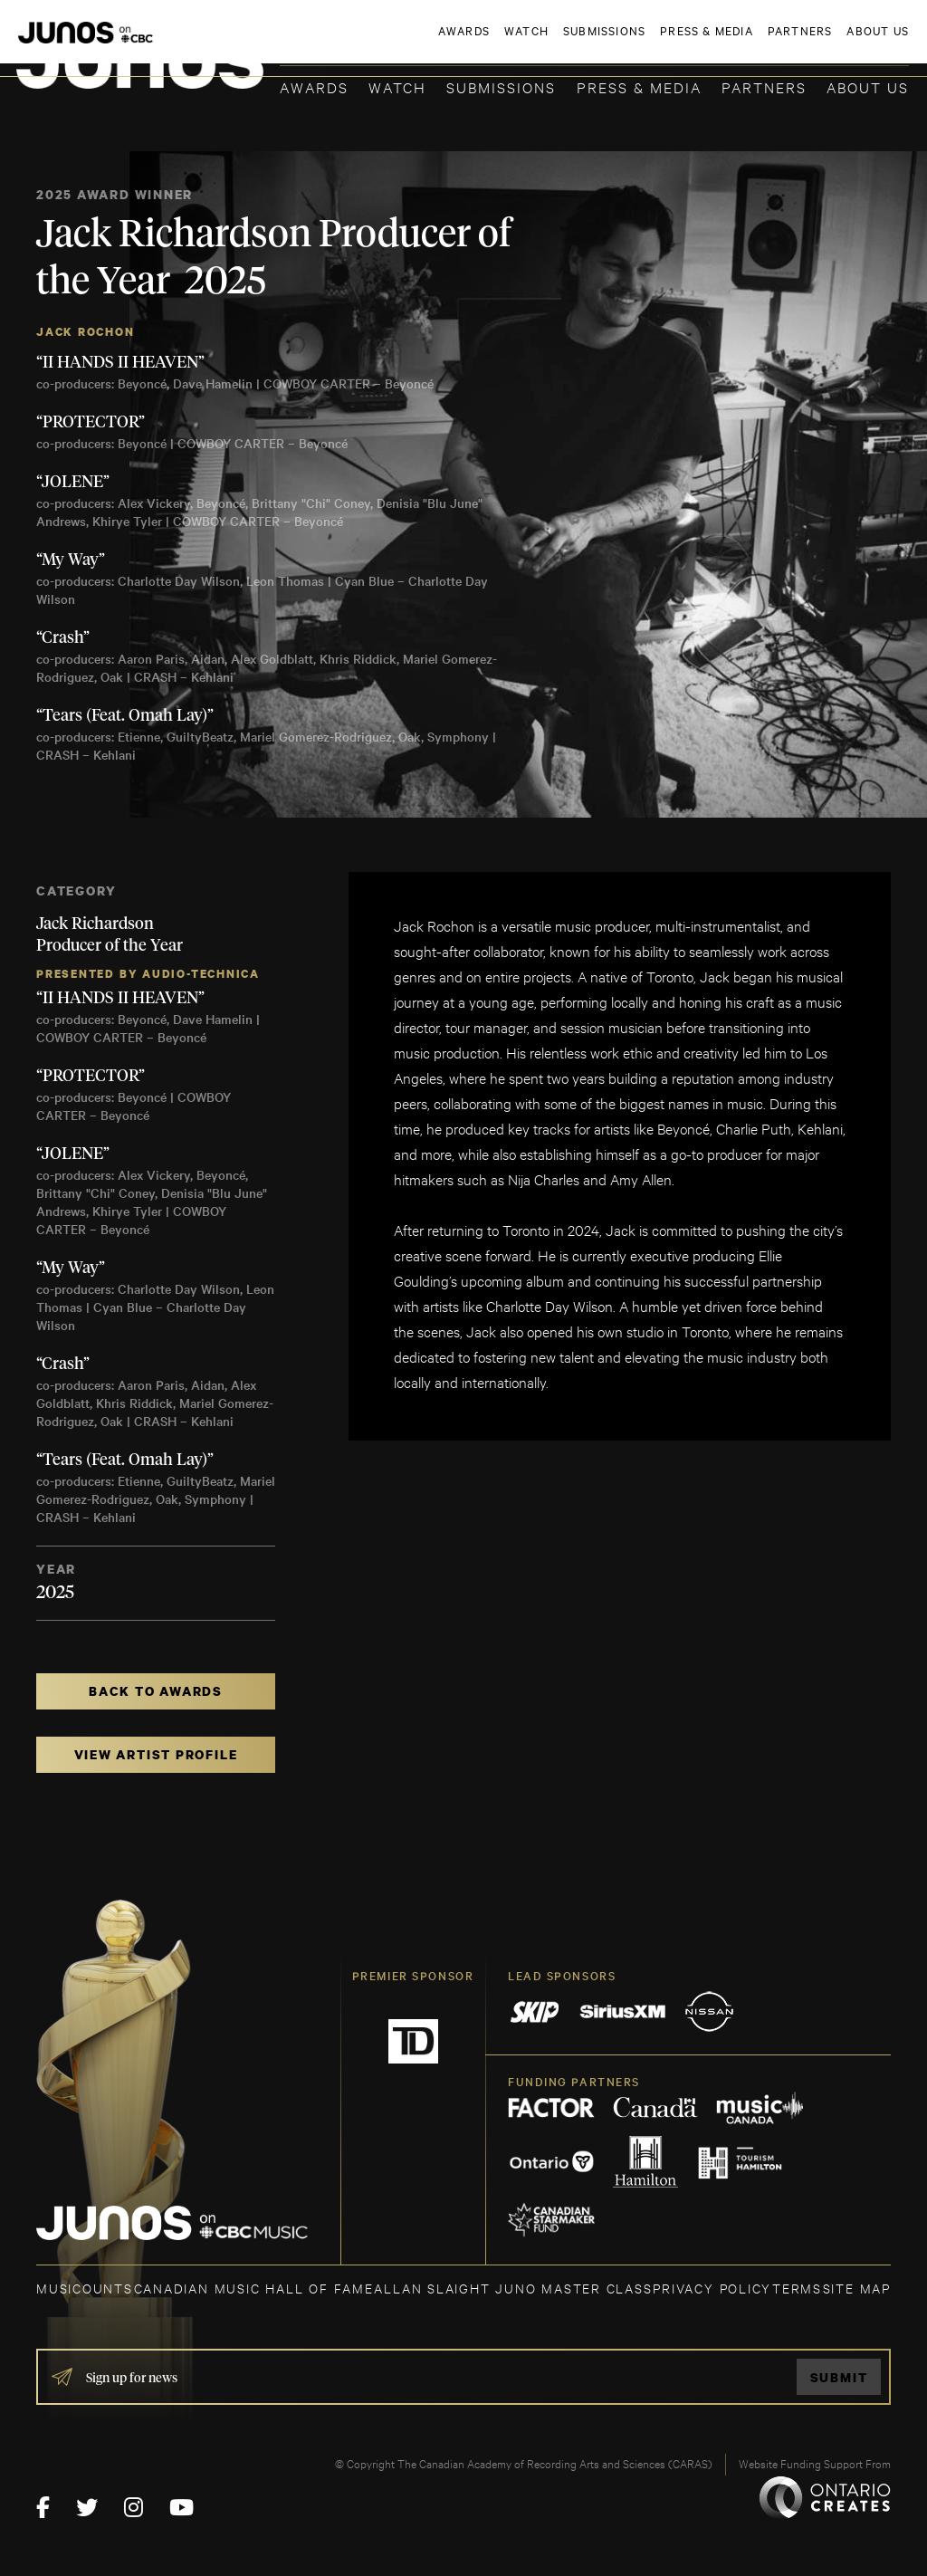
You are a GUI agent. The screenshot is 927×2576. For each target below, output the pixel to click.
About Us (868, 86)
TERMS (797, 2287)
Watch (397, 86)
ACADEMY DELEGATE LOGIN (823, 42)
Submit (839, 2377)
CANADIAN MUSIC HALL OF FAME (254, 2287)
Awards (314, 86)
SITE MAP (857, 2287)
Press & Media (639, 86)
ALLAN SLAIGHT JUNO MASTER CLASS (513, 2287)
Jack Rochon (85, 332)
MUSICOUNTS (84, 2287)
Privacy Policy (712, 2287)
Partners (764, 86)
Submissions (501, 86)
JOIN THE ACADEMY (657, 42)
